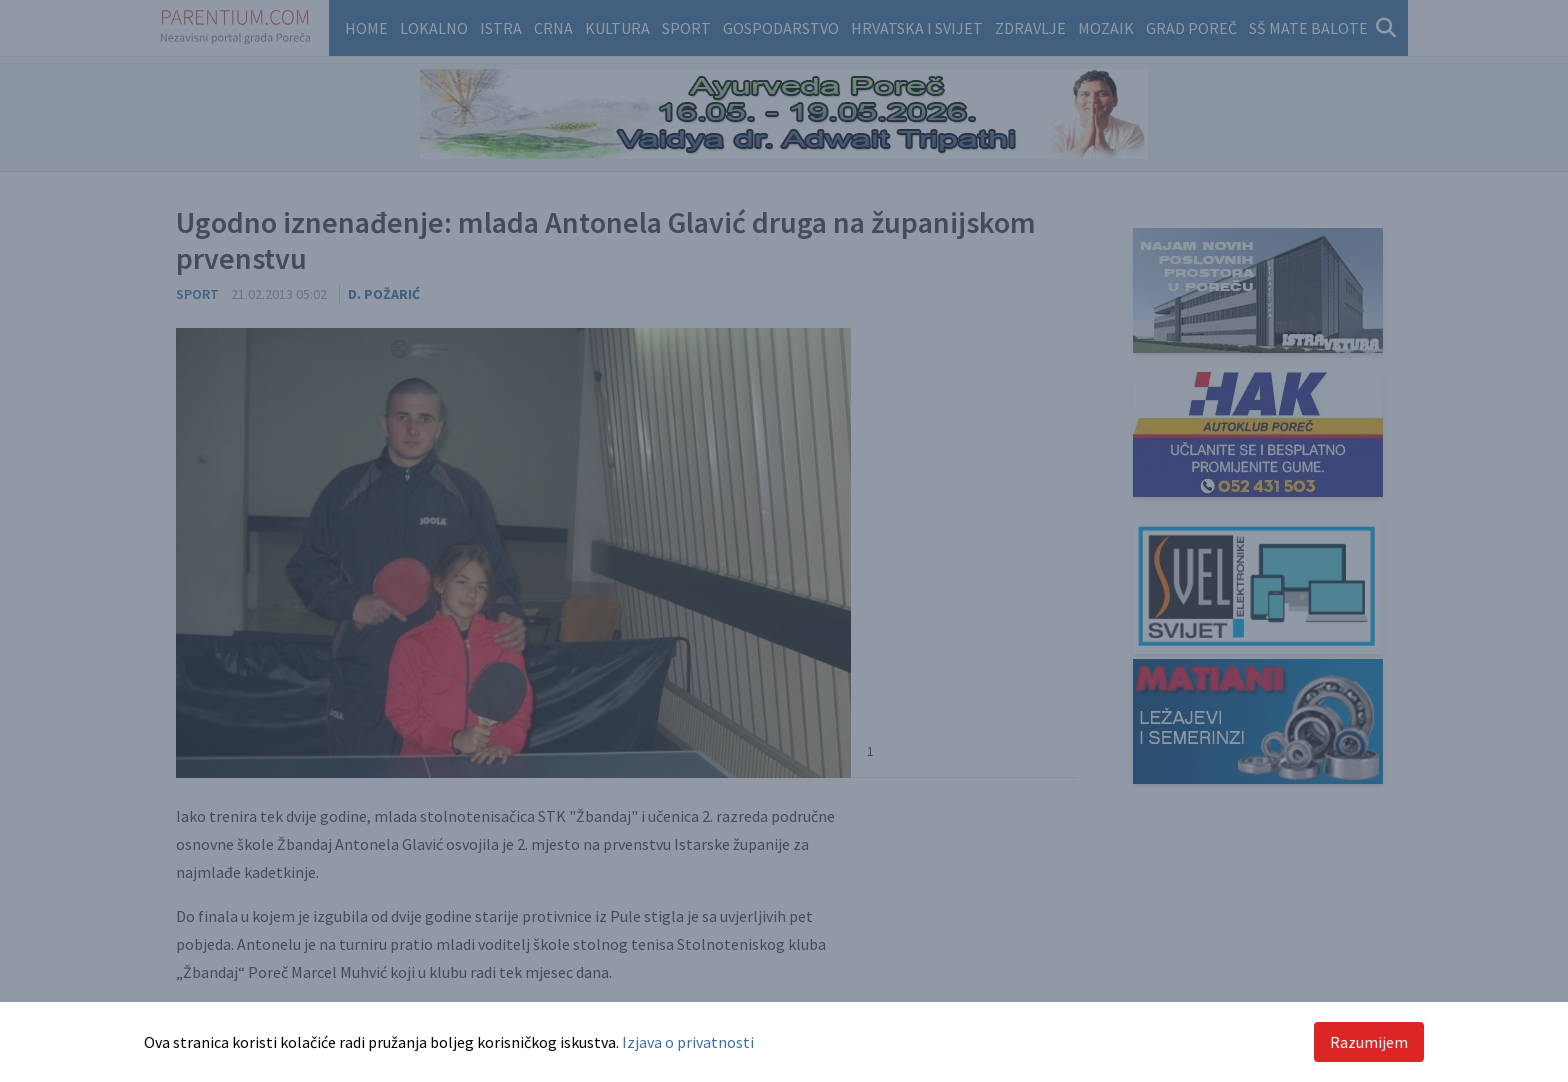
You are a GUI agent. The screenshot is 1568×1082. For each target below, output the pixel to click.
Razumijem (1369, 1042)
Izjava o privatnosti (688, 1042)
